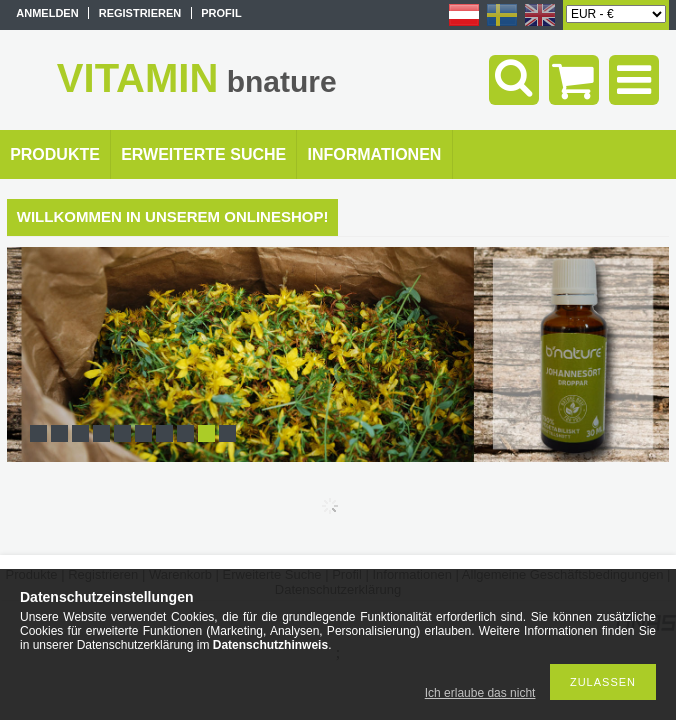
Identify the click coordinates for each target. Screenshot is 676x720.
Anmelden (47, 13)
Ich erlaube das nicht (480, 693)
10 (227, 433)
